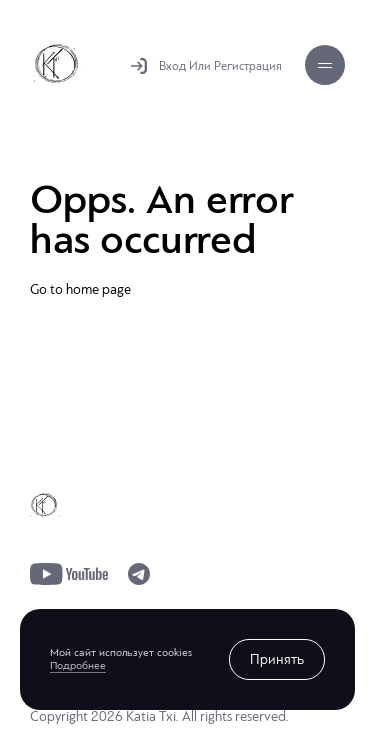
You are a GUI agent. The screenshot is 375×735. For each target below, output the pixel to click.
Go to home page (80, 289)
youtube (69, 574)
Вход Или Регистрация (220, 66)
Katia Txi (57, 64)
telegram (139, 574)
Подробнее (78, 665)
